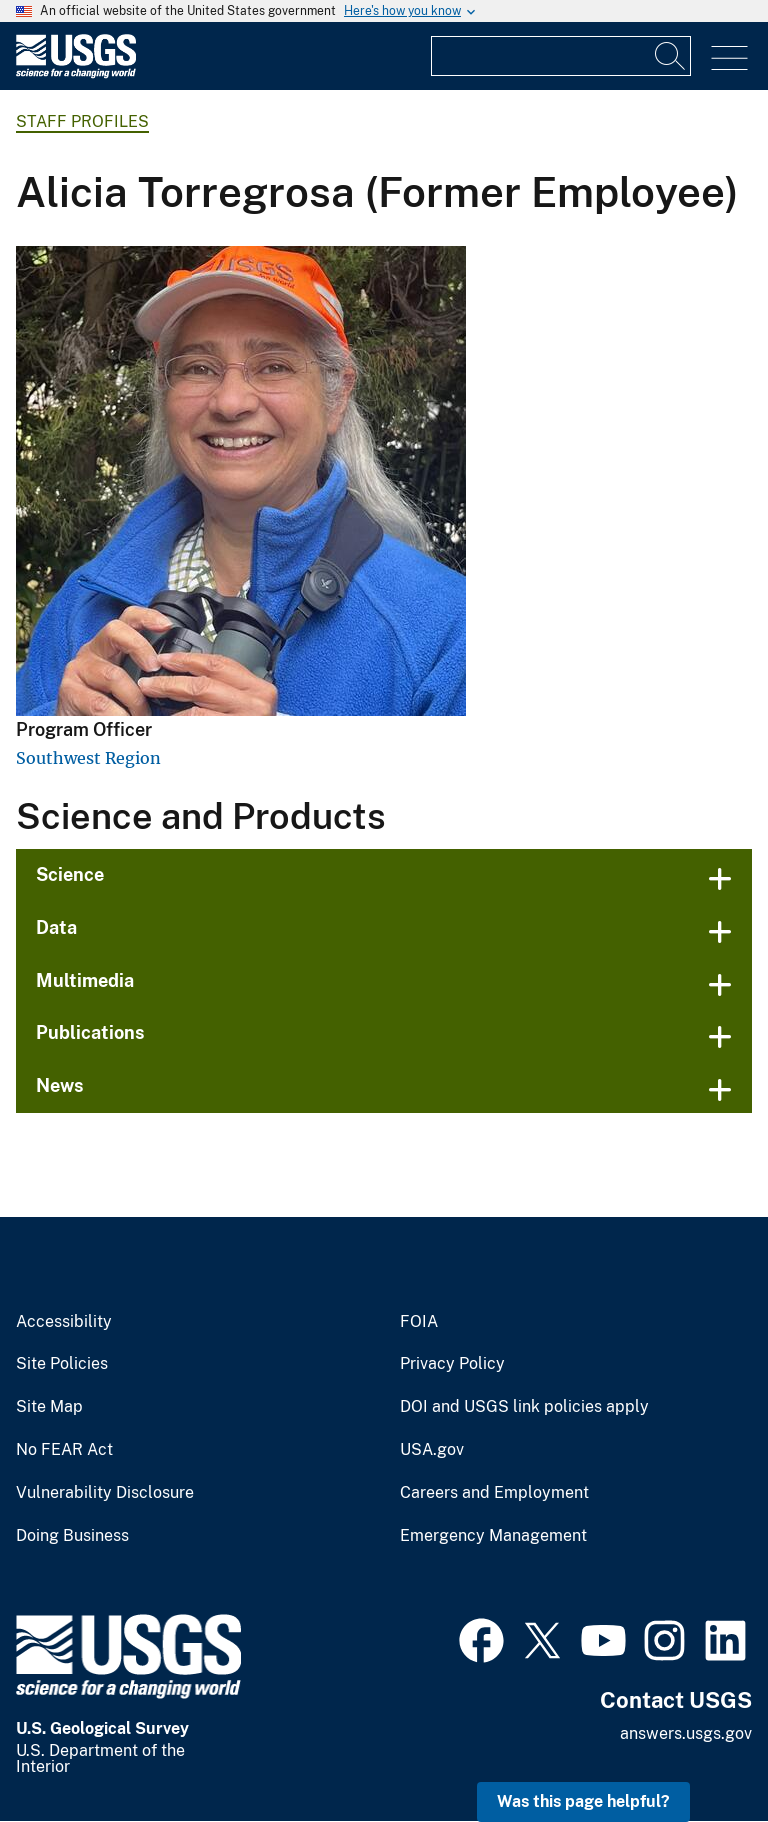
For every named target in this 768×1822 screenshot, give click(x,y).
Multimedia (85, 980)
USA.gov (432, 1450)
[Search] (671, 56)
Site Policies (62, 1364)
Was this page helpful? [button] (583, 1801)
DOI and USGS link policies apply (524, 1407)
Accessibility (64, 1322)
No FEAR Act (64, 1450)
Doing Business (72, 1536)
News (60, 1085)
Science (70, 874)
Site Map (49, 1407)
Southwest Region (88, 758)
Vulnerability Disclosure (105, 1493)
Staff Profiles (82, 121)
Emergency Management (493, 1536)
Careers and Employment (494, 1493)
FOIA (419, 1322)
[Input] (561, 56)
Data (56, 927)
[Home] (76, 73)
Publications (90, 1032)
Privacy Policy (452, 1364)
